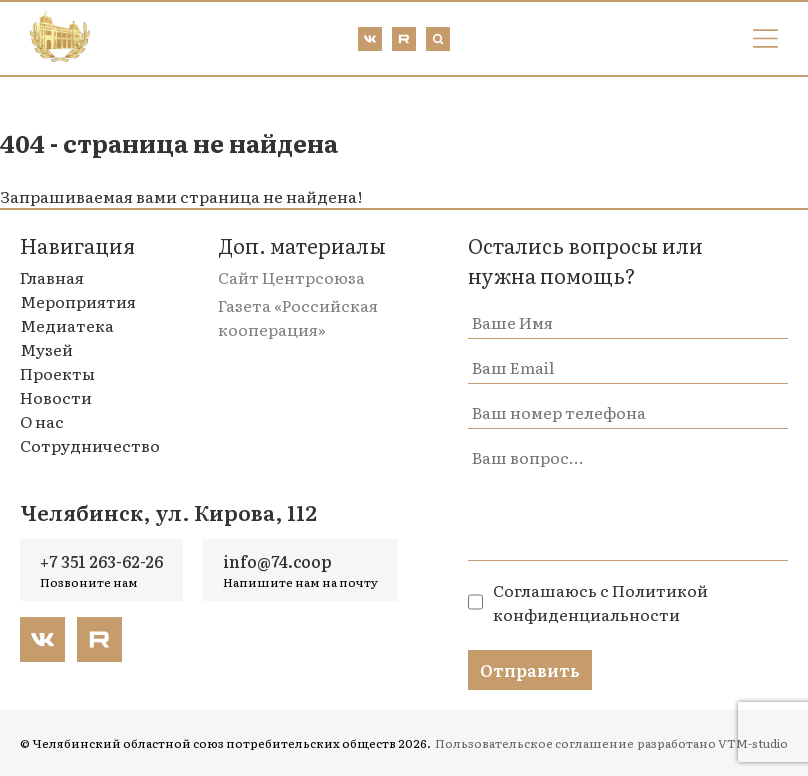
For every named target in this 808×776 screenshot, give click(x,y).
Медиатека (67, 325)
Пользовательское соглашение (534, 743)
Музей (46, 349)
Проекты (57, 373)
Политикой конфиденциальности (600, 602)
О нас (42, 421)
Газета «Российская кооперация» (298, 317)
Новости (56, 397)
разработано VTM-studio (712, 743)
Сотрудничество (90, 445)
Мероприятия (78, 301)
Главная (52, 277)
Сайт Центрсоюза (291, 277)
